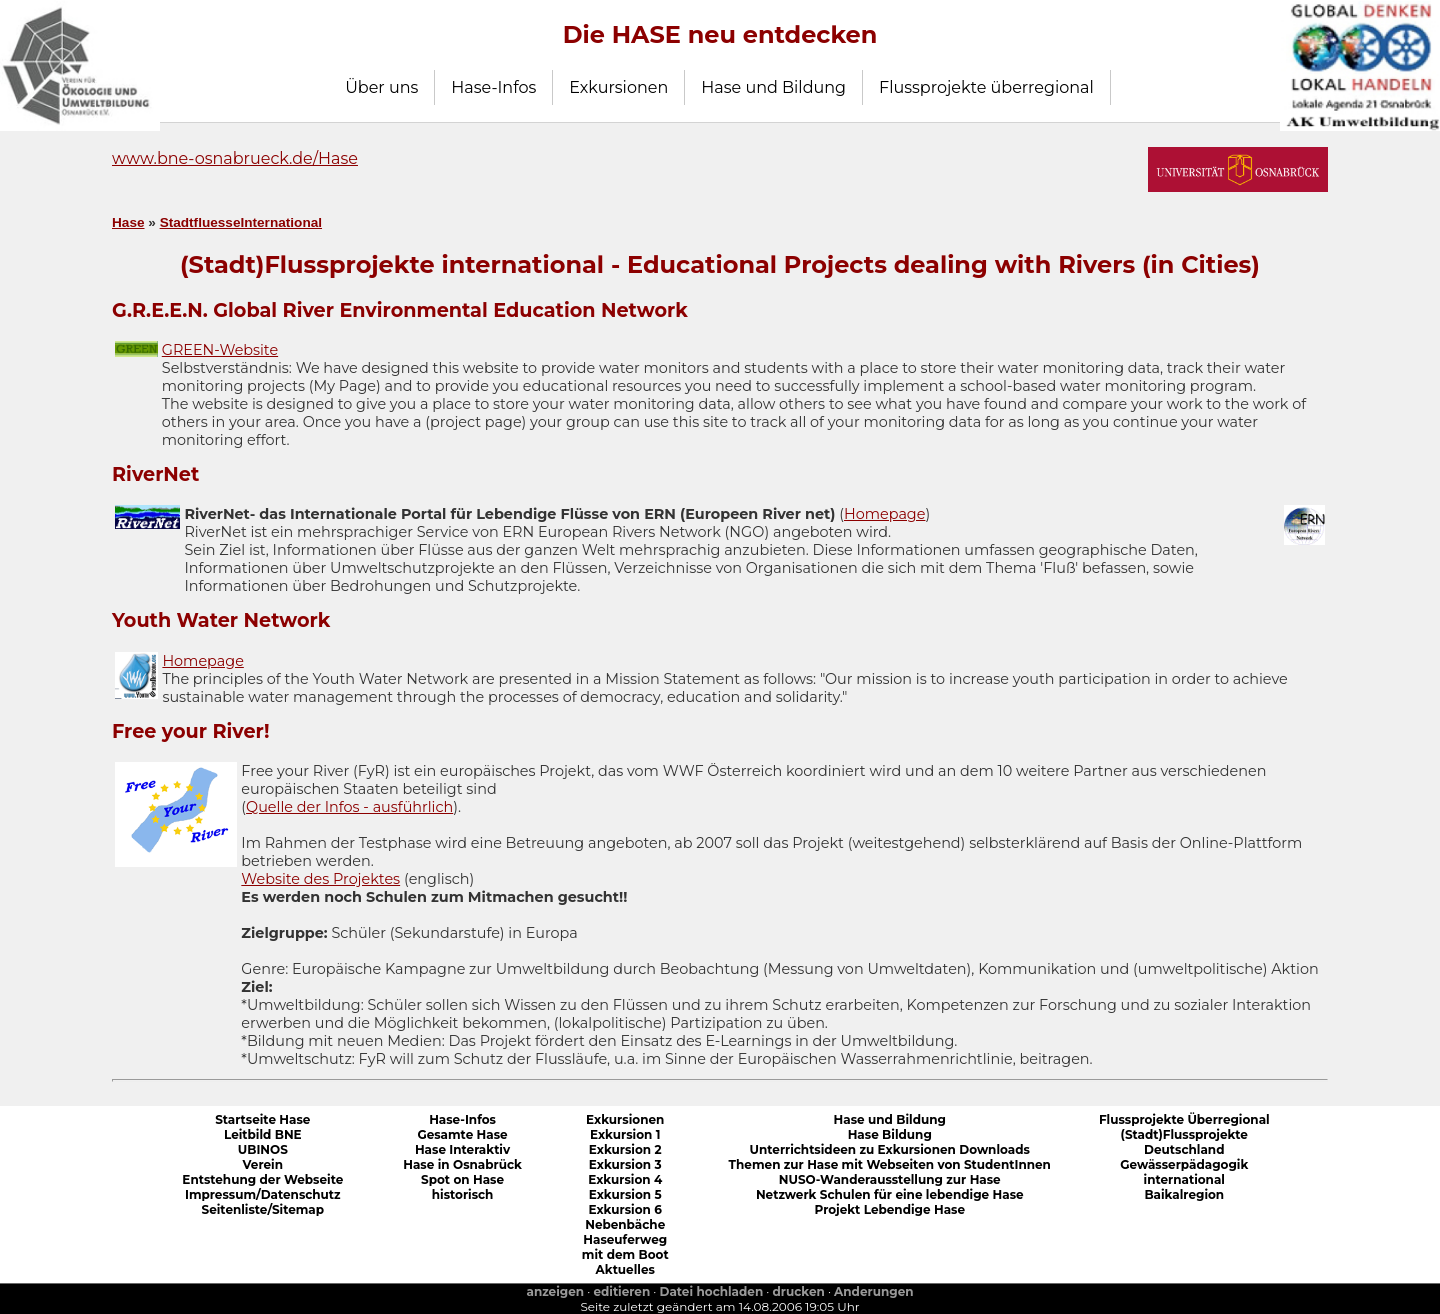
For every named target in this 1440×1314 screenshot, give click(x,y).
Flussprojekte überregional (986, 87)
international (1184, 1179)
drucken (799, 1291)
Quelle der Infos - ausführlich (349, 807)
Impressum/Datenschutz (263, 1194)
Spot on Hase (462, 1179)
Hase (128, 222)
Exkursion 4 (625, 1179)
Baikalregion (1184, 1194)
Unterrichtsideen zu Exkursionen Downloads (890, 1149)
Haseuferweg (625, 1239)
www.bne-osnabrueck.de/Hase (235, 158)
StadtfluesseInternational (241, 222)
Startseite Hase (262, 1119)
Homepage (884, 514)
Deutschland (1184, 1149)
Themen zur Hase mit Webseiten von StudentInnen (890, 1164)
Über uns (381, 87)
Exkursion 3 (625, 1164)
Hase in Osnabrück (462, 1164)
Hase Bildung (890, 1134)
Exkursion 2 (625, 1149)
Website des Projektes (320, 879)
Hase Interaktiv (462, 1149)
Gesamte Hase (462, 1134)
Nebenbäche (625, 1224)
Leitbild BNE (263, 1134)
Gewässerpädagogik (1184, 1164)
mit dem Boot (625, 1254)
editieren (621, 1291)
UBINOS (263, 1149)
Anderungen (873, 1291)
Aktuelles (625, 1269)
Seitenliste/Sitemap (263, 1209)
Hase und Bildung (773, 87)
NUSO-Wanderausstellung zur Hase (890, 1179)
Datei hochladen (712, 1291)
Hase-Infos (493, 87)
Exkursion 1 (625, 1134)
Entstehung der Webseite (262, 1179)
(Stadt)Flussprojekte (1184, 1134)
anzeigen (555, 1291)
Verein (263, 1164)
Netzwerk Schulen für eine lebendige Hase (890, 1194)
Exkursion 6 (625, 1209)
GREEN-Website (220, 350)
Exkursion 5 (625, 1194)
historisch (463, 1194)
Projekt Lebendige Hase (889, 1209)
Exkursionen (618, 87)
